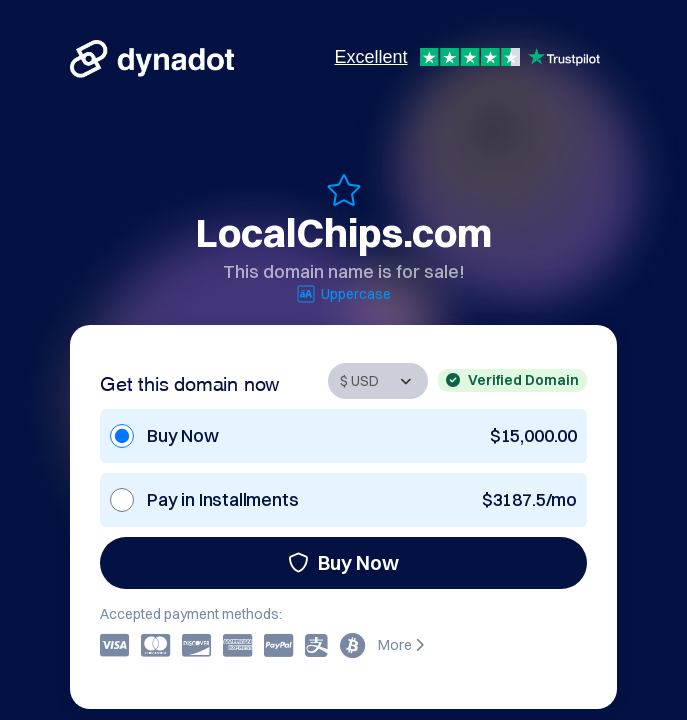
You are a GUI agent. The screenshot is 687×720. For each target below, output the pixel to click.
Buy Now (343, 562)
